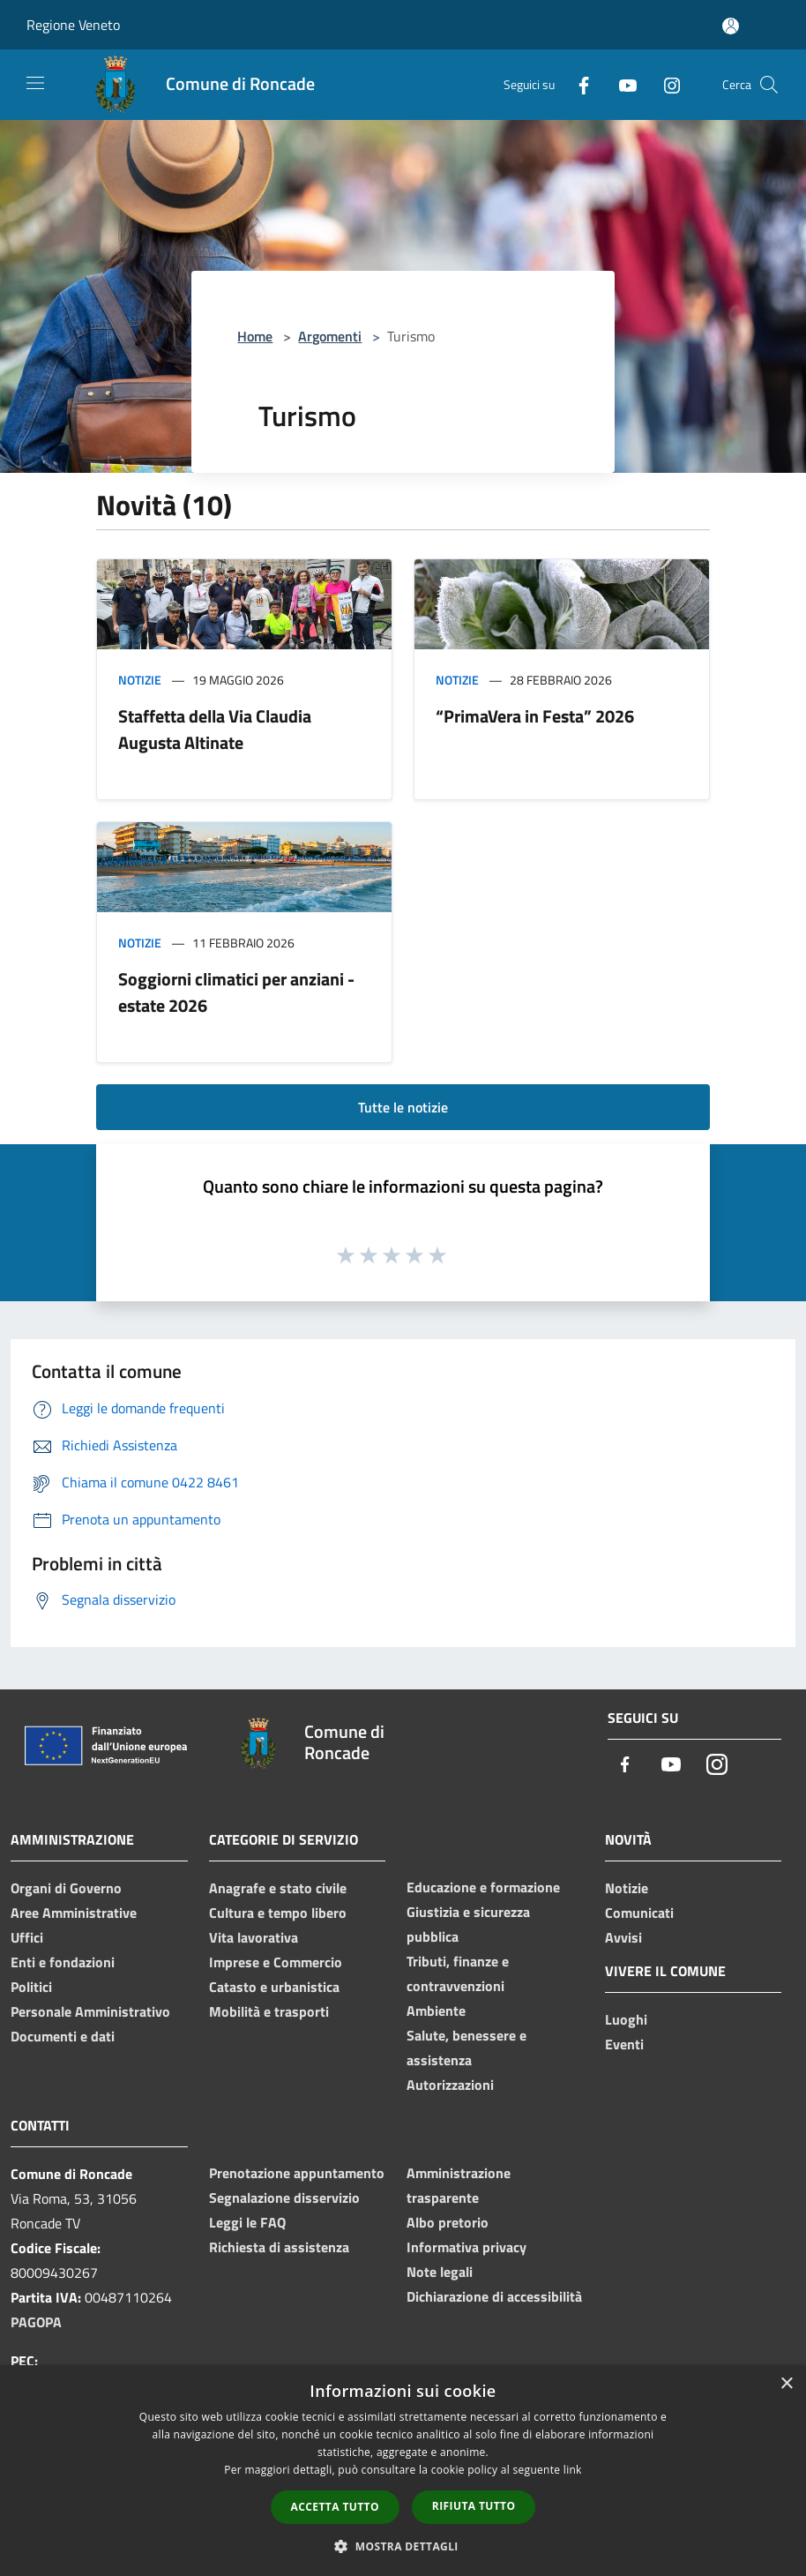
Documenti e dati (63, 2036)
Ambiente (436, 2010)
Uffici (27, 1937)
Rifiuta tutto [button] (474, 2505)
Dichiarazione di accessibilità (494, 2296)
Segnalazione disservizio (284, 2197)
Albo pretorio (448, 2222)
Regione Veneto (73, 24)
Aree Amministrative (74, 1912)
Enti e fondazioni (63, 1962)
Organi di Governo (66, 1887)
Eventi (624, 2044)
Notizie (139, 679)
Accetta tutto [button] (335, 2506)
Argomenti (330, 336)
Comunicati (639, 1912)
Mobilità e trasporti (269, 2011)
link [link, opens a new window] (572, 2469)
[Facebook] (576, 84)
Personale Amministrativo (90, 2011)
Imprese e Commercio (275, 1962)
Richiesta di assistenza (279, 2247)
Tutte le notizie (403, 1107)
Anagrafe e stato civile (278, 1887)
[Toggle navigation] (35, 83)
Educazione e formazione (483, 1887)
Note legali (440, 2271)
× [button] (786, 2384)
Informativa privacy (466, 2247)
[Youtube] (620, 84)
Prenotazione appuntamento (296, 2172)
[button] (403, 2546)
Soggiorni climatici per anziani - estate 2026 (236, 992)
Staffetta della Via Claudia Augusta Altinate (214, 729)
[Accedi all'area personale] (730, 26)
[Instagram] (665, 84)
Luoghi (626, 2019)
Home (254, 336)
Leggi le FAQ (247, 2222)
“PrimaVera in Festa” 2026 (535, 716)
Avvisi (623, 1937)
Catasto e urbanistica (274, 1986)
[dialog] (403, 2470)
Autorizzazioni (450, 2084)
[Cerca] (769, 84)
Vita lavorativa (253, 1937)
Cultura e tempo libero (278, 1912)
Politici (31, 1986)
